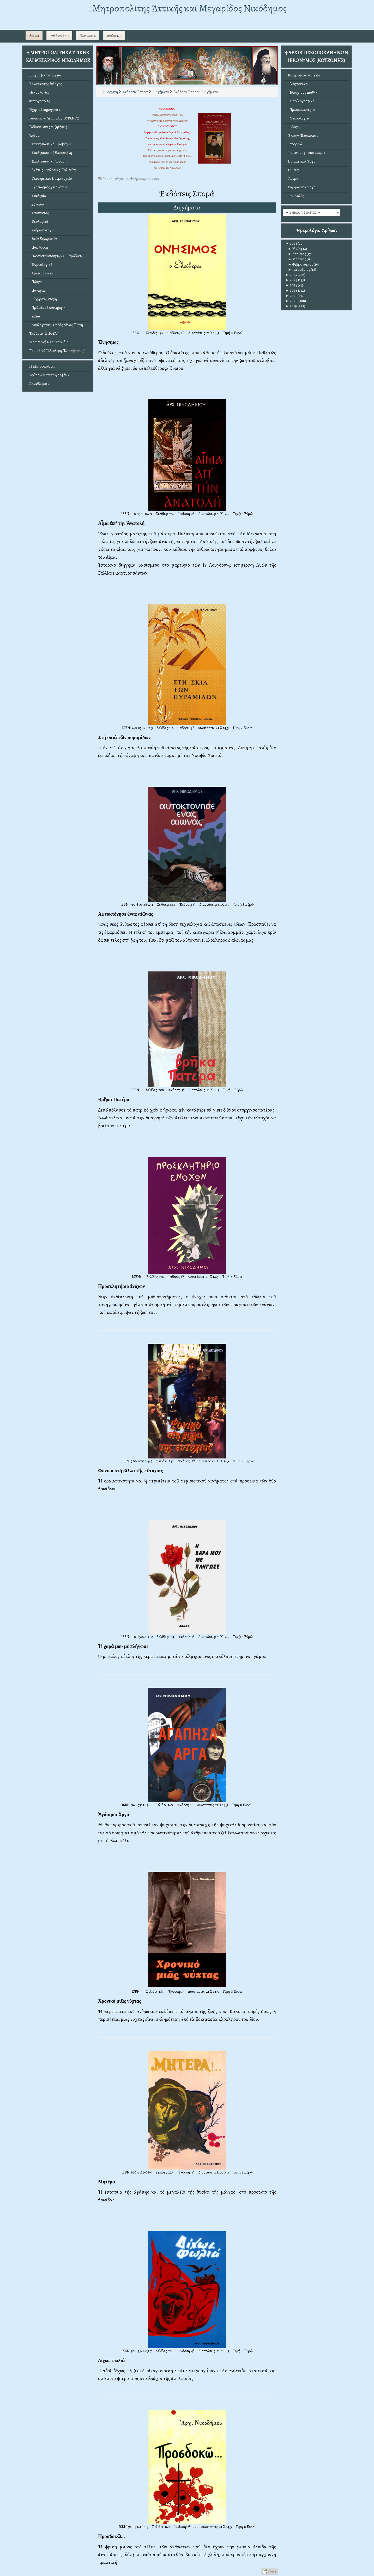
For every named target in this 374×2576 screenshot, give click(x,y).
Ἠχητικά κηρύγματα (45, 109)
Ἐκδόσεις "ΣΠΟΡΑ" (43, 333)
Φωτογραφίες (39, 101)
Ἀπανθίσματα (39, 383)
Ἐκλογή (294, 126)
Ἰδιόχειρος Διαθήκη (303, 92)
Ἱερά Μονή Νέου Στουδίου (49, 342)
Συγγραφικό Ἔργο (302, 187)
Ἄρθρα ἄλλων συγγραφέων (49, 375)
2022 (291, 290)
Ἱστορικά (295, 144)
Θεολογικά (38, 221)
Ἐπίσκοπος (39, 213)
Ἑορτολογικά (40, 264)
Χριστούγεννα (41, 273)
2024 (291, 280)
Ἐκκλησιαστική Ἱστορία (48, 161)
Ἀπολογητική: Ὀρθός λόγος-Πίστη (56, 324)
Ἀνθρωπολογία (42, 230)
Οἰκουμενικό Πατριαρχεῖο (50, 178)
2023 (291, 285)
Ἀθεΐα (34, 316)
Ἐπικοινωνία (88, 35)
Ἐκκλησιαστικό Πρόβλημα (50, 144)
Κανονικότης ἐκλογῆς (45, 83)
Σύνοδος (37, 204)
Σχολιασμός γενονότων (48, 187)
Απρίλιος (297, 253)
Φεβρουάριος (300, 264)
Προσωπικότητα (301, 109)
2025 (291, 274)
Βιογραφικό (298, 83)
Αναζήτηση (114, 35)
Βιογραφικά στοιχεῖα (45, 75)
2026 (291, 243)
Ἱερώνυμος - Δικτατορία (306, 152)
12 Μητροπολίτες (42, 366)
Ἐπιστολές (296, 195)
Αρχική (34, 35)
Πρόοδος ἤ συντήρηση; (47, 307)
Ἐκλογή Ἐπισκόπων (303, 135)
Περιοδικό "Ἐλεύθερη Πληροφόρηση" (57, 350)
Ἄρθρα (34, 135)
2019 (291, 306)
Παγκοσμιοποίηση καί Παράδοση (56, 256)
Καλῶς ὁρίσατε (59, 35)
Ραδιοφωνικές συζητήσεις (48, 126)
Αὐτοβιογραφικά (301, 101)
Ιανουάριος (299, 269)
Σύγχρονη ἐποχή (43, 299)
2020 (291, 300)
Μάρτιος (297, 259)
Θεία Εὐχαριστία (43, 238)
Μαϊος (295, 248)
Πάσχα (35, 281)
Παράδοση (38, 247)
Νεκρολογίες (39, 92)
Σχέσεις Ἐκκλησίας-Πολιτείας (52, 169)
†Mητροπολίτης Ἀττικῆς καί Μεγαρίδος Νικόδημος (187, 8)
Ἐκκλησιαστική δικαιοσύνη (50, 152)
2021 (291, 295)
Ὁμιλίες (293, 169)
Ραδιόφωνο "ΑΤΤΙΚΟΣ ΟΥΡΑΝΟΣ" (54, 118)
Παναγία (37, 290)
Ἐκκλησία (37, 195)
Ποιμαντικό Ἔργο (302, 161)
